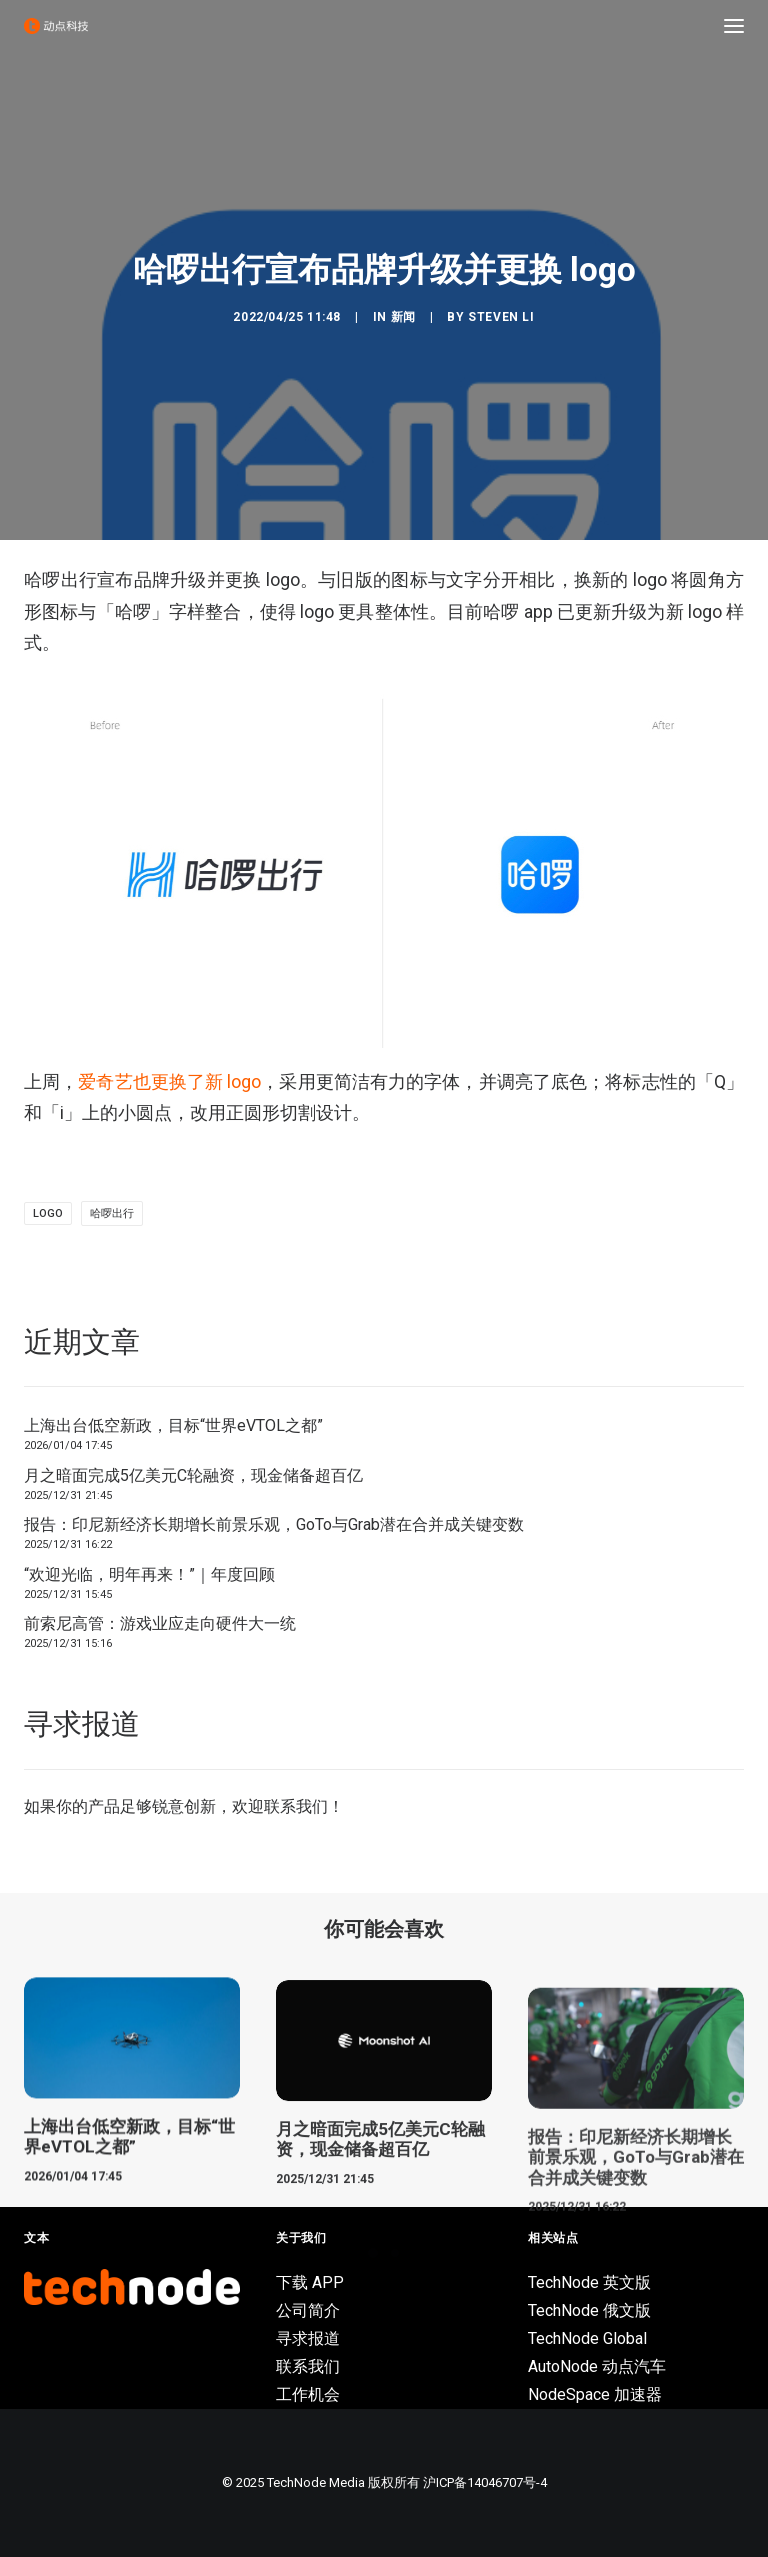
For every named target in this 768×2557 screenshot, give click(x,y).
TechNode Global (587, 2338)
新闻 (403, 317)
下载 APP (310, 2282)
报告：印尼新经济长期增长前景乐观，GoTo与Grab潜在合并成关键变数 (274, 1524)
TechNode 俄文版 (589, 2310)
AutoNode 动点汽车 (597, 2366)
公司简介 (308, 2310)
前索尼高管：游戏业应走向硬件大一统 (160, 1623)
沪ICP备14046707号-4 (485, 2482)
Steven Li (501, 317)
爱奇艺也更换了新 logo (169, 1081)
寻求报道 (308, 2338)
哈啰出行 (112, 1213)
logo (48, 1213)
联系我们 (296, 1806)
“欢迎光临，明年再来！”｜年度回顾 (149, 1574)
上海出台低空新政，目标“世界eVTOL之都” (173, 1425)
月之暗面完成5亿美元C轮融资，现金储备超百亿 (193, 1475)
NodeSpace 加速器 (595, 2394)
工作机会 (308, 2394)
